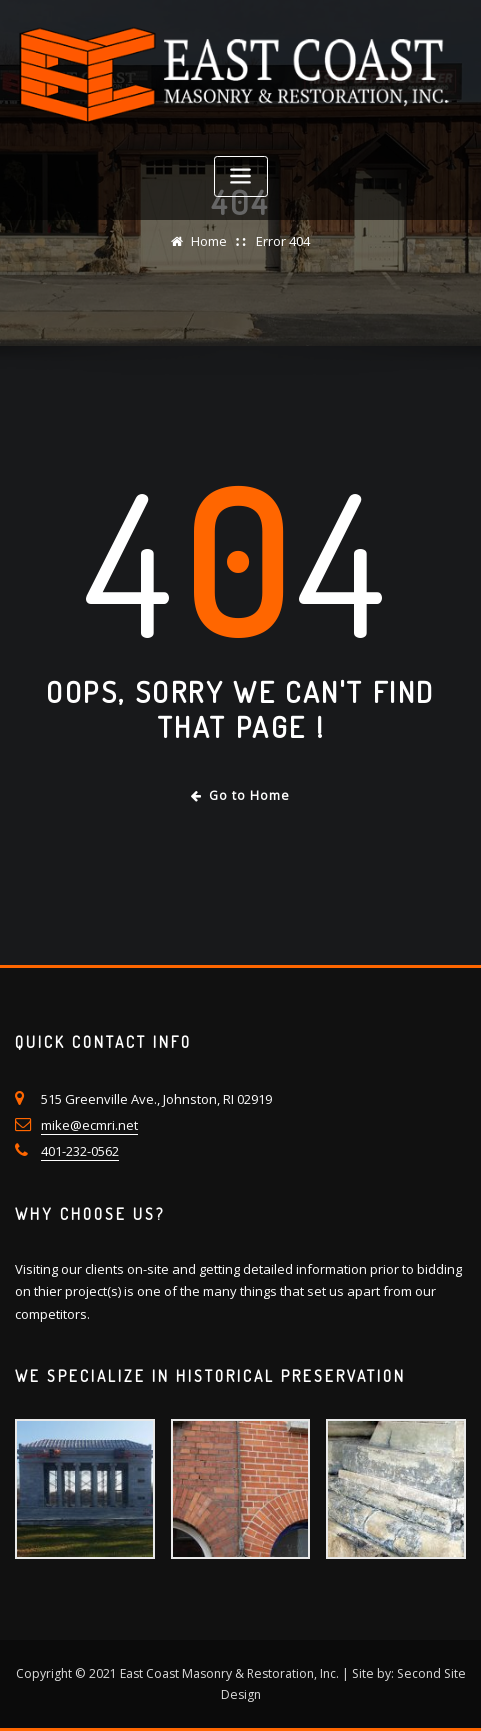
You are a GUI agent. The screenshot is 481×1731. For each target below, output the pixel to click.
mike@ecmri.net (89, 1125)
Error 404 (283, 241)
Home (209, 241)
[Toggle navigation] (241, 176)
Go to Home (240, 795)
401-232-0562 (80, 1151)
